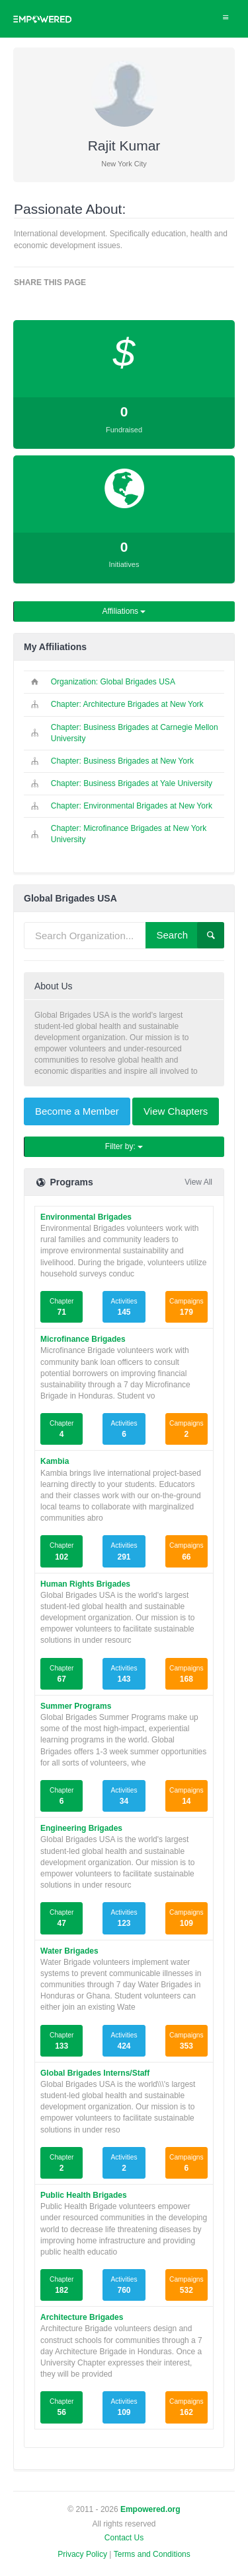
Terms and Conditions (152, 2554)
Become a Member (77, 1111)
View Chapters (176, 1111)
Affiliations (124, 611)
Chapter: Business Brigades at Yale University (131, 783)
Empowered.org (150, 2509)
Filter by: (124, 1146)
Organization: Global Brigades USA (113, 681)
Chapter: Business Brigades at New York (122, 761)
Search (190, 935)
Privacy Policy (82, 2554)
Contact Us (124, 2537)
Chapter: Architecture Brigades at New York (127, 704)
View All (198, 1182)
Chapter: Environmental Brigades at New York (131, 805)
